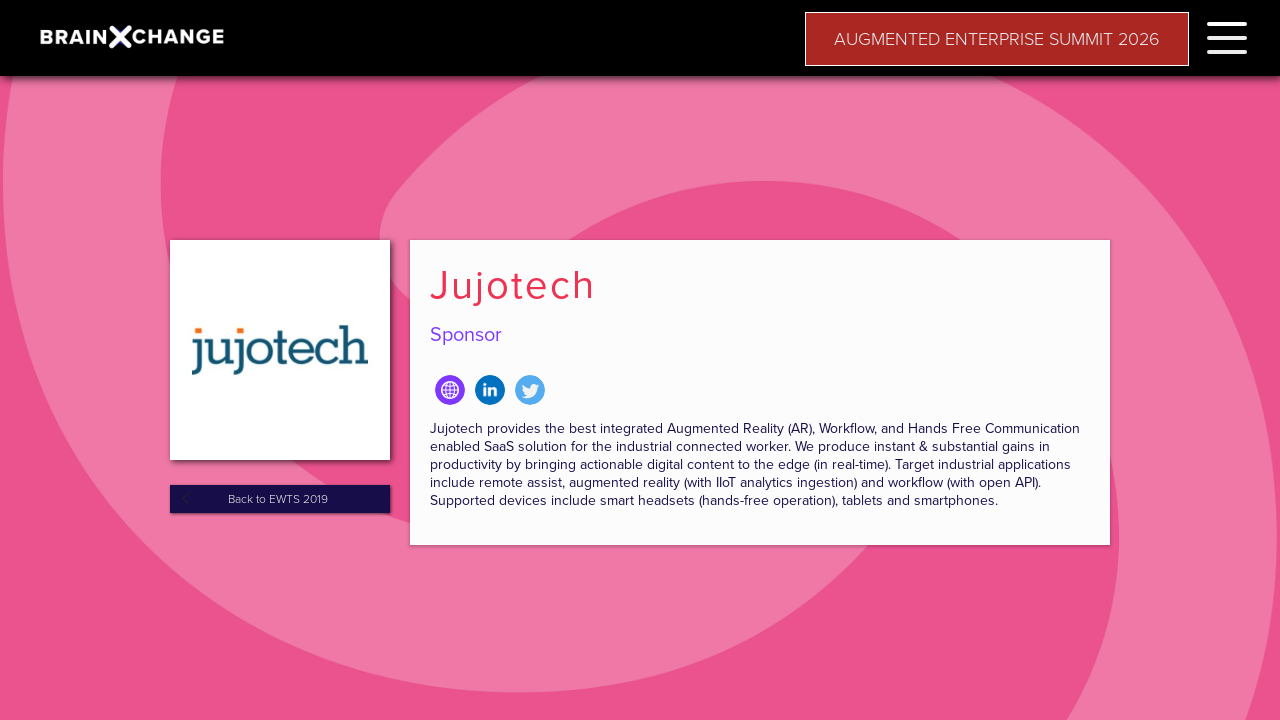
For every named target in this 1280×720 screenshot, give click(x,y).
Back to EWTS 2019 (278, 499)
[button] (1227, 34)
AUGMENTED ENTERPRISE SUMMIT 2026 (997, 39)
